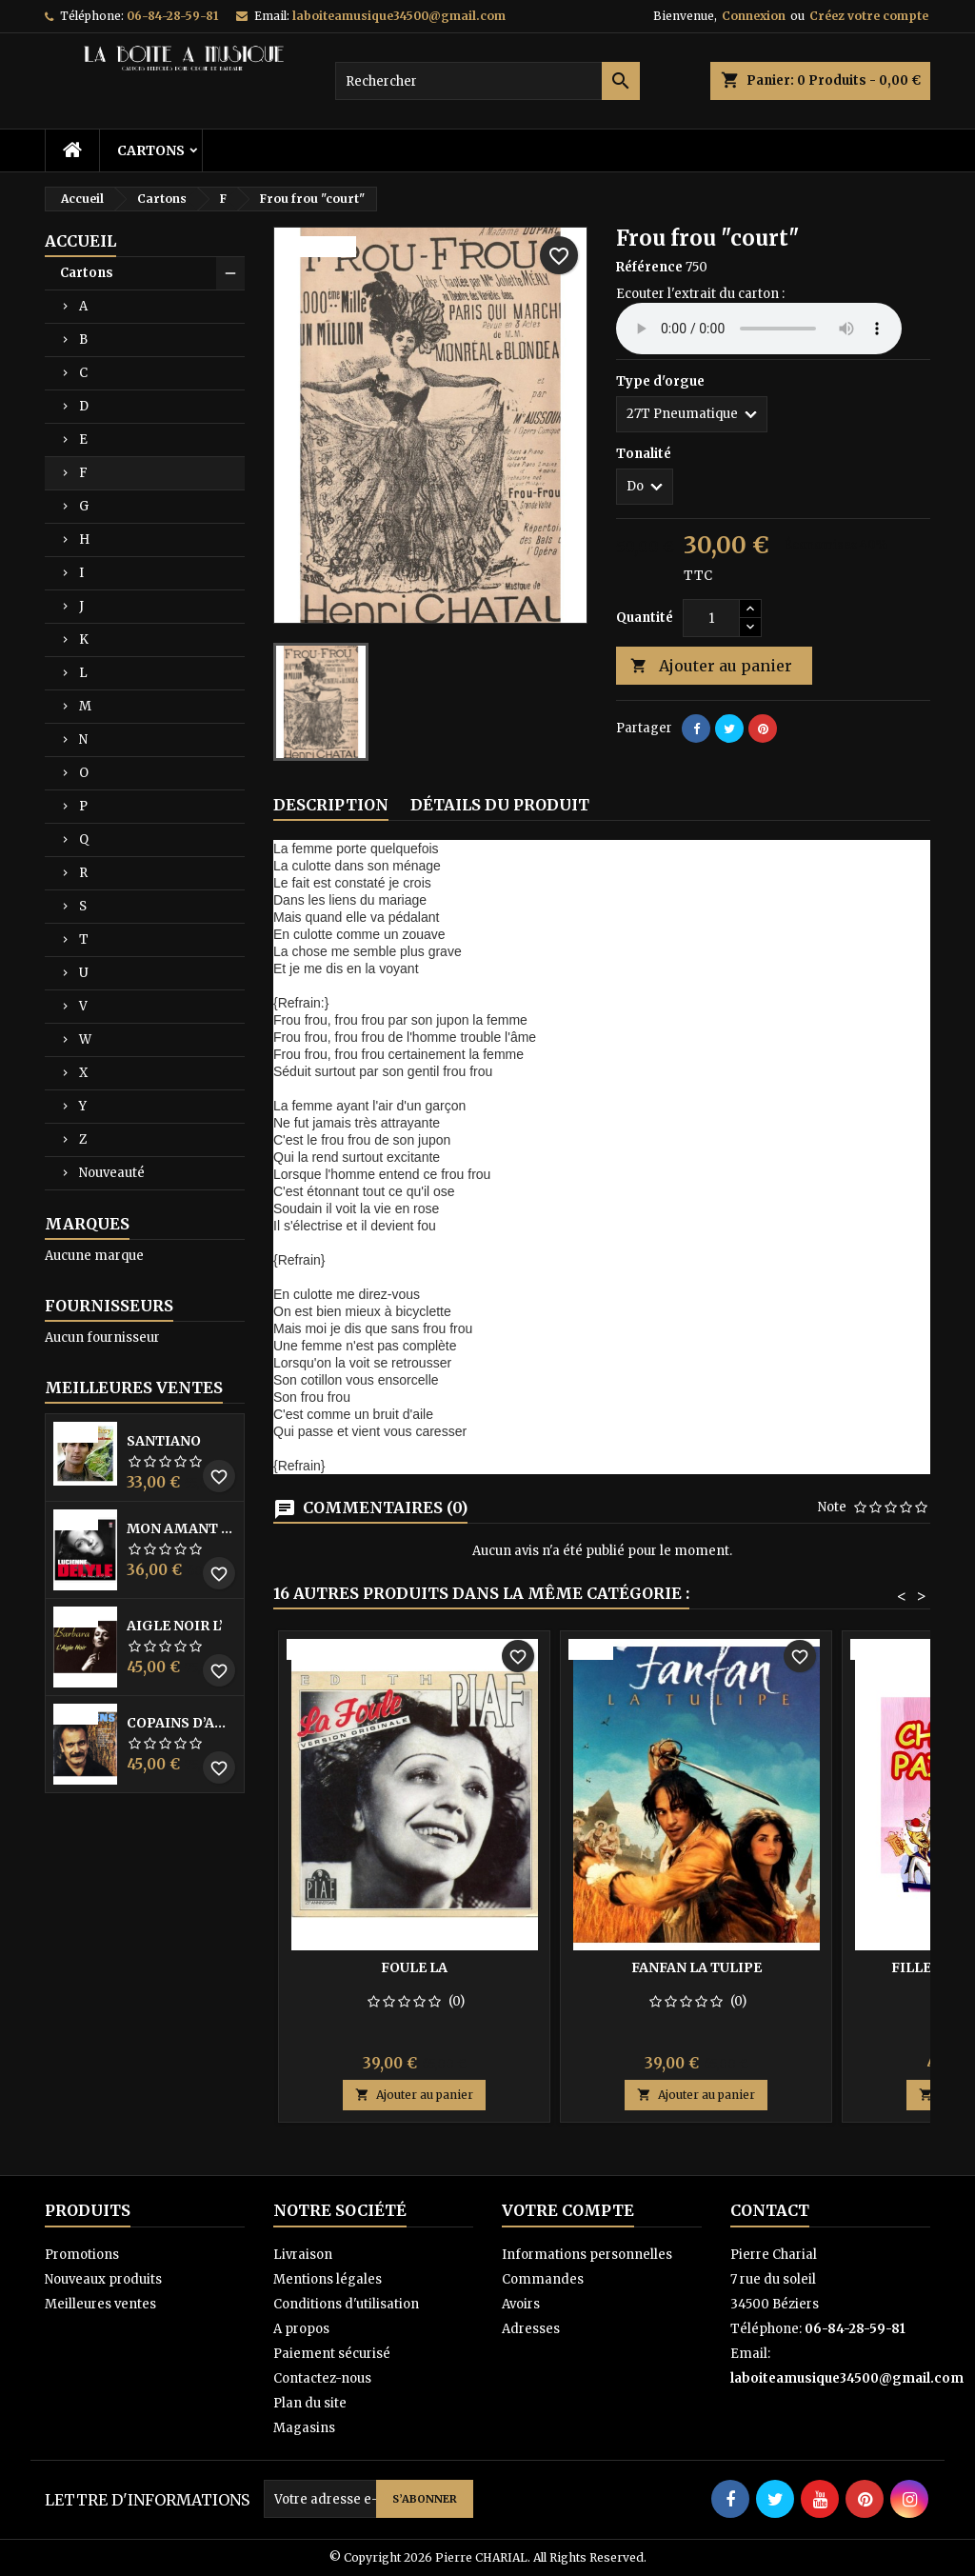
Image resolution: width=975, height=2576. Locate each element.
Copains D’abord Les (181, 1722)
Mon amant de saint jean (181, 1528)
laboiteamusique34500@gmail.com (399, 16)
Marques (87, 1223)
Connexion (754, 16)
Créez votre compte (868, 16)
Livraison (302, 2255)
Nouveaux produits (103, 2279)
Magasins (304, 2428)
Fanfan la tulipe (696, 1967)
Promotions (82, 2255)
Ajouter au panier (711, 666)
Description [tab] (330, 804)
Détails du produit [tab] (499, 804)
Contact (769, 2210)
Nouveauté (112, 1173)
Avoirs (521, 2304)
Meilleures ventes (100, 2304)
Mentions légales (327, 2279)
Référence (649, 267)
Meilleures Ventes (134, 1387)
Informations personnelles (587, 2255)
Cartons (151, 150)
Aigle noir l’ (175, 1625)
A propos (301, 2329)
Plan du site (310, 2403)
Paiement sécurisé (331, 2354)
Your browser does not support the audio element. (759, 328)
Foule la (414, 1967)
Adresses (531, 2329)
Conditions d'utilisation (346, 2304)
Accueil (80, 240)
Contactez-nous (322, 2378)
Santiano (164, 1440)
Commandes (543, 2279)
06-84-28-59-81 (172, 16)
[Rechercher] (487, 81)
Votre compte (568, 2210)
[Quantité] (711, 618)
